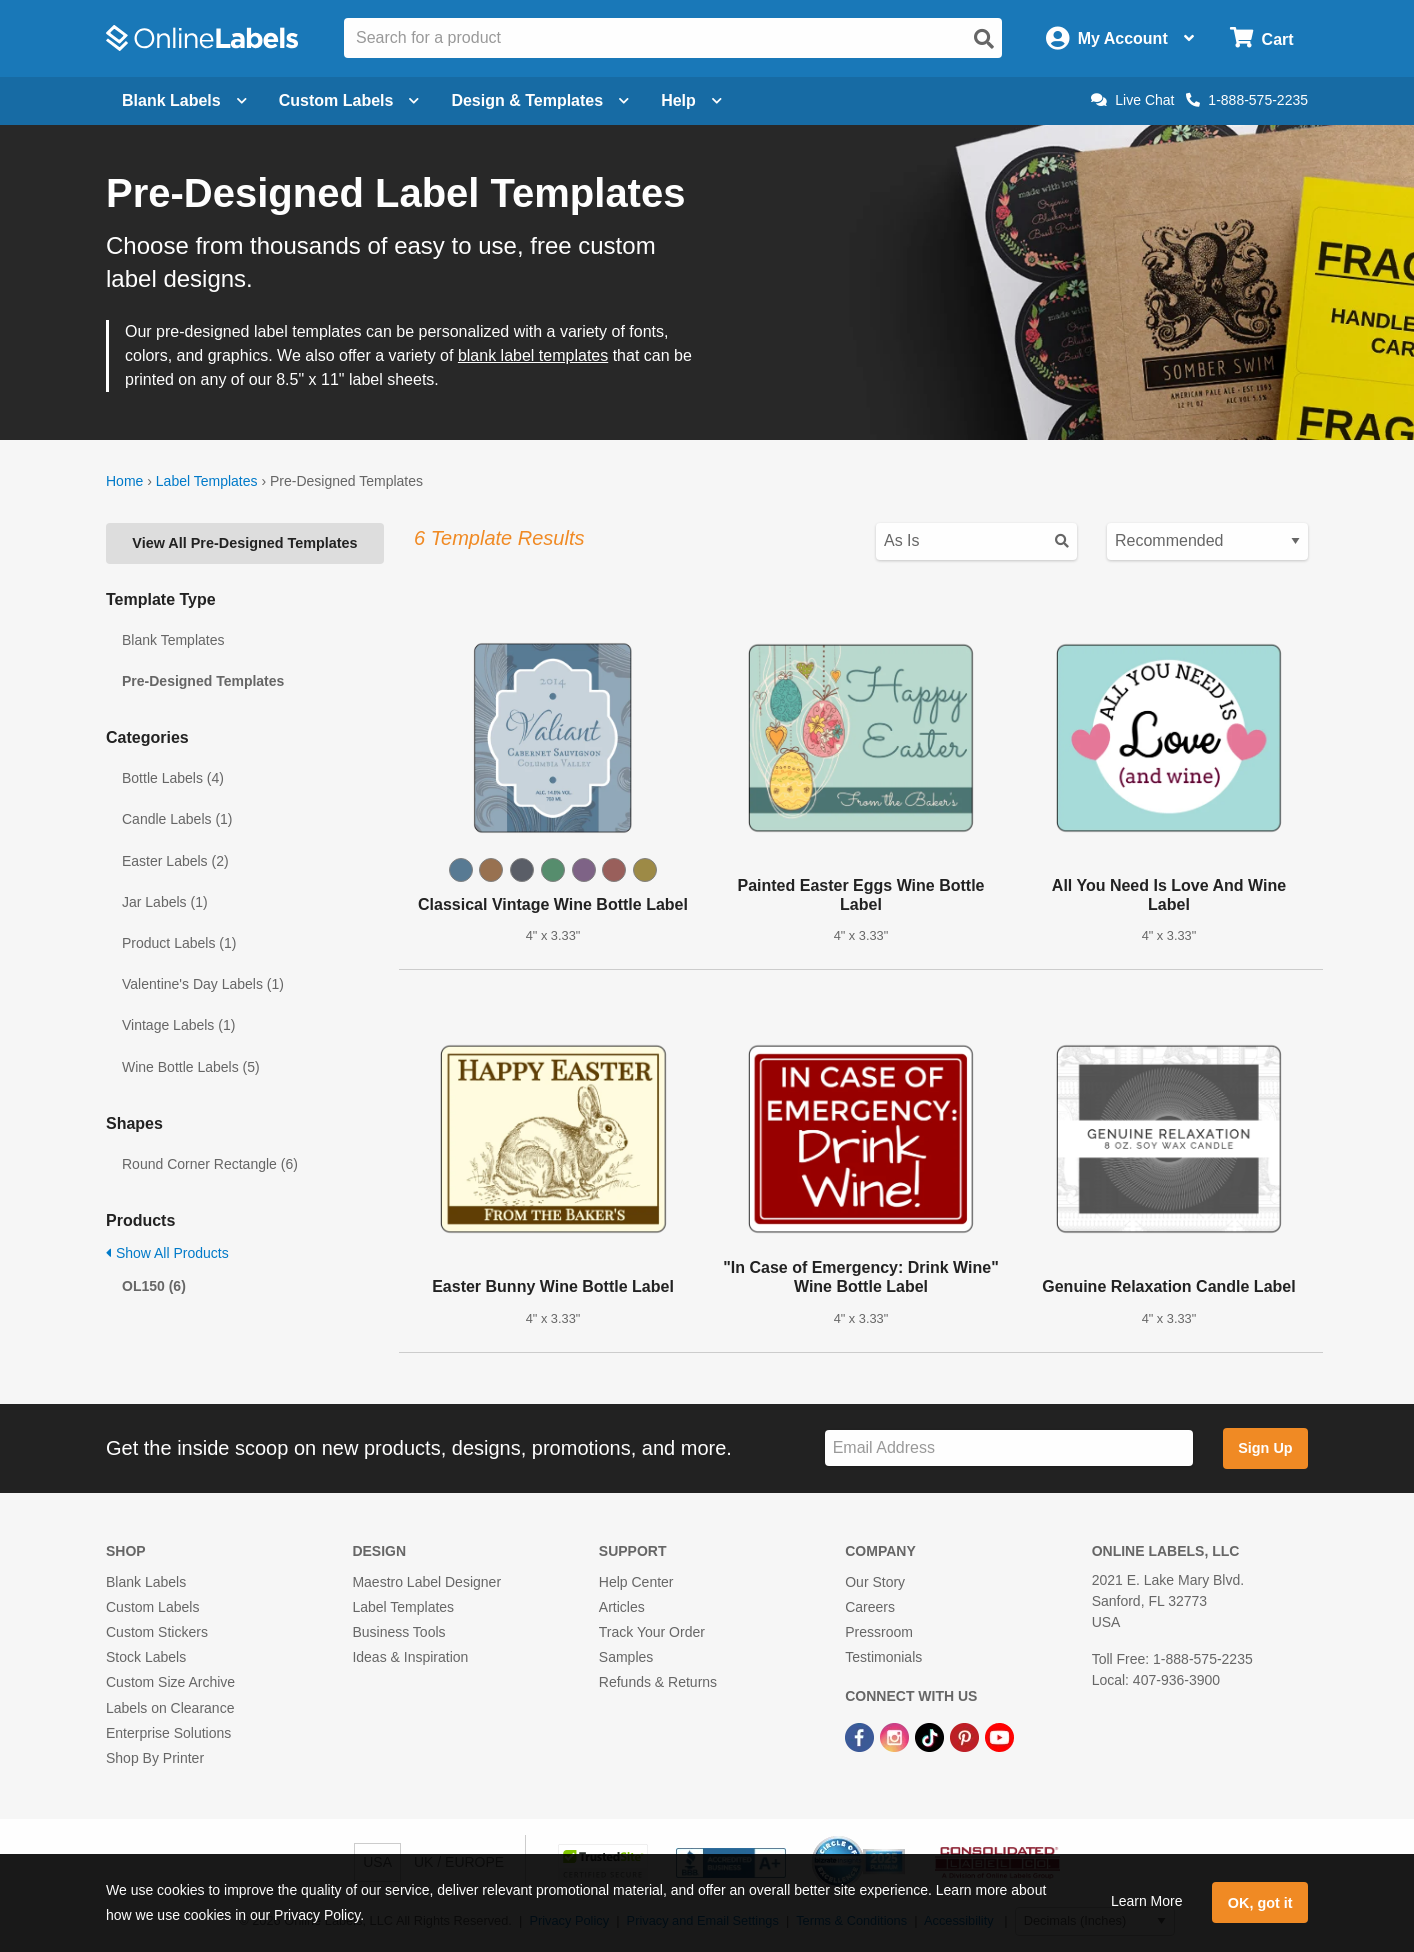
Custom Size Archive (170, 1682)
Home (124, 481)
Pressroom (879, 1632)
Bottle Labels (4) (173, 778)
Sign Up (1265, 1448)
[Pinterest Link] (966, 1737)
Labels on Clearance (170, 1708)
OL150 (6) (154, 1286)
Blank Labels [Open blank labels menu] (184, 100)
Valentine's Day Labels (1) (203, 984)
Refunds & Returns (658, 1682)
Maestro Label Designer (426, 1582)
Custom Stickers (157, 1632)
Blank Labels (146, 1582)
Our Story (875, 1582)
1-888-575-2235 (1247, 100)
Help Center (636, 1582)
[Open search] (984, 39)
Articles (622, 1607)
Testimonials (883, 1657)
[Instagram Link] (896, 1737)
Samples (626, 1657)
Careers (870, 1607)
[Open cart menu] (1261, 38)
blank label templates (533, 355)
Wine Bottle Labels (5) (191, 1067)
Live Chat (1132, 100)
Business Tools (398, 1632)
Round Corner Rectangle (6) (210, 1164)
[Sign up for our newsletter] (1009, 1448)
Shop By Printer (155, 1758)
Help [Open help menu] (691, 100)
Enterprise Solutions (168, 1733)
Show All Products (167, 1253)
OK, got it (1260, 1903)
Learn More (1147, 1901)
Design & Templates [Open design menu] (540, 100)
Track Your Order (652, 1632)
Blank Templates (173, 640)
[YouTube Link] (999, 1737)
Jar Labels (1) (165, 902)
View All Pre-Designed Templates (244, 543)
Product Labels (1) (179, 943)
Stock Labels (146, 1657)
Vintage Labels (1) (178, 1025)
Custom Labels (152, 1607)
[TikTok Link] (931, 1737)
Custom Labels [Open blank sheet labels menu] (349, 100)
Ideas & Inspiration (410, 1657)
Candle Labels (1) (177, 819)
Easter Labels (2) (175, 861)
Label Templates (207, 481)
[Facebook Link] (861, 1737)
